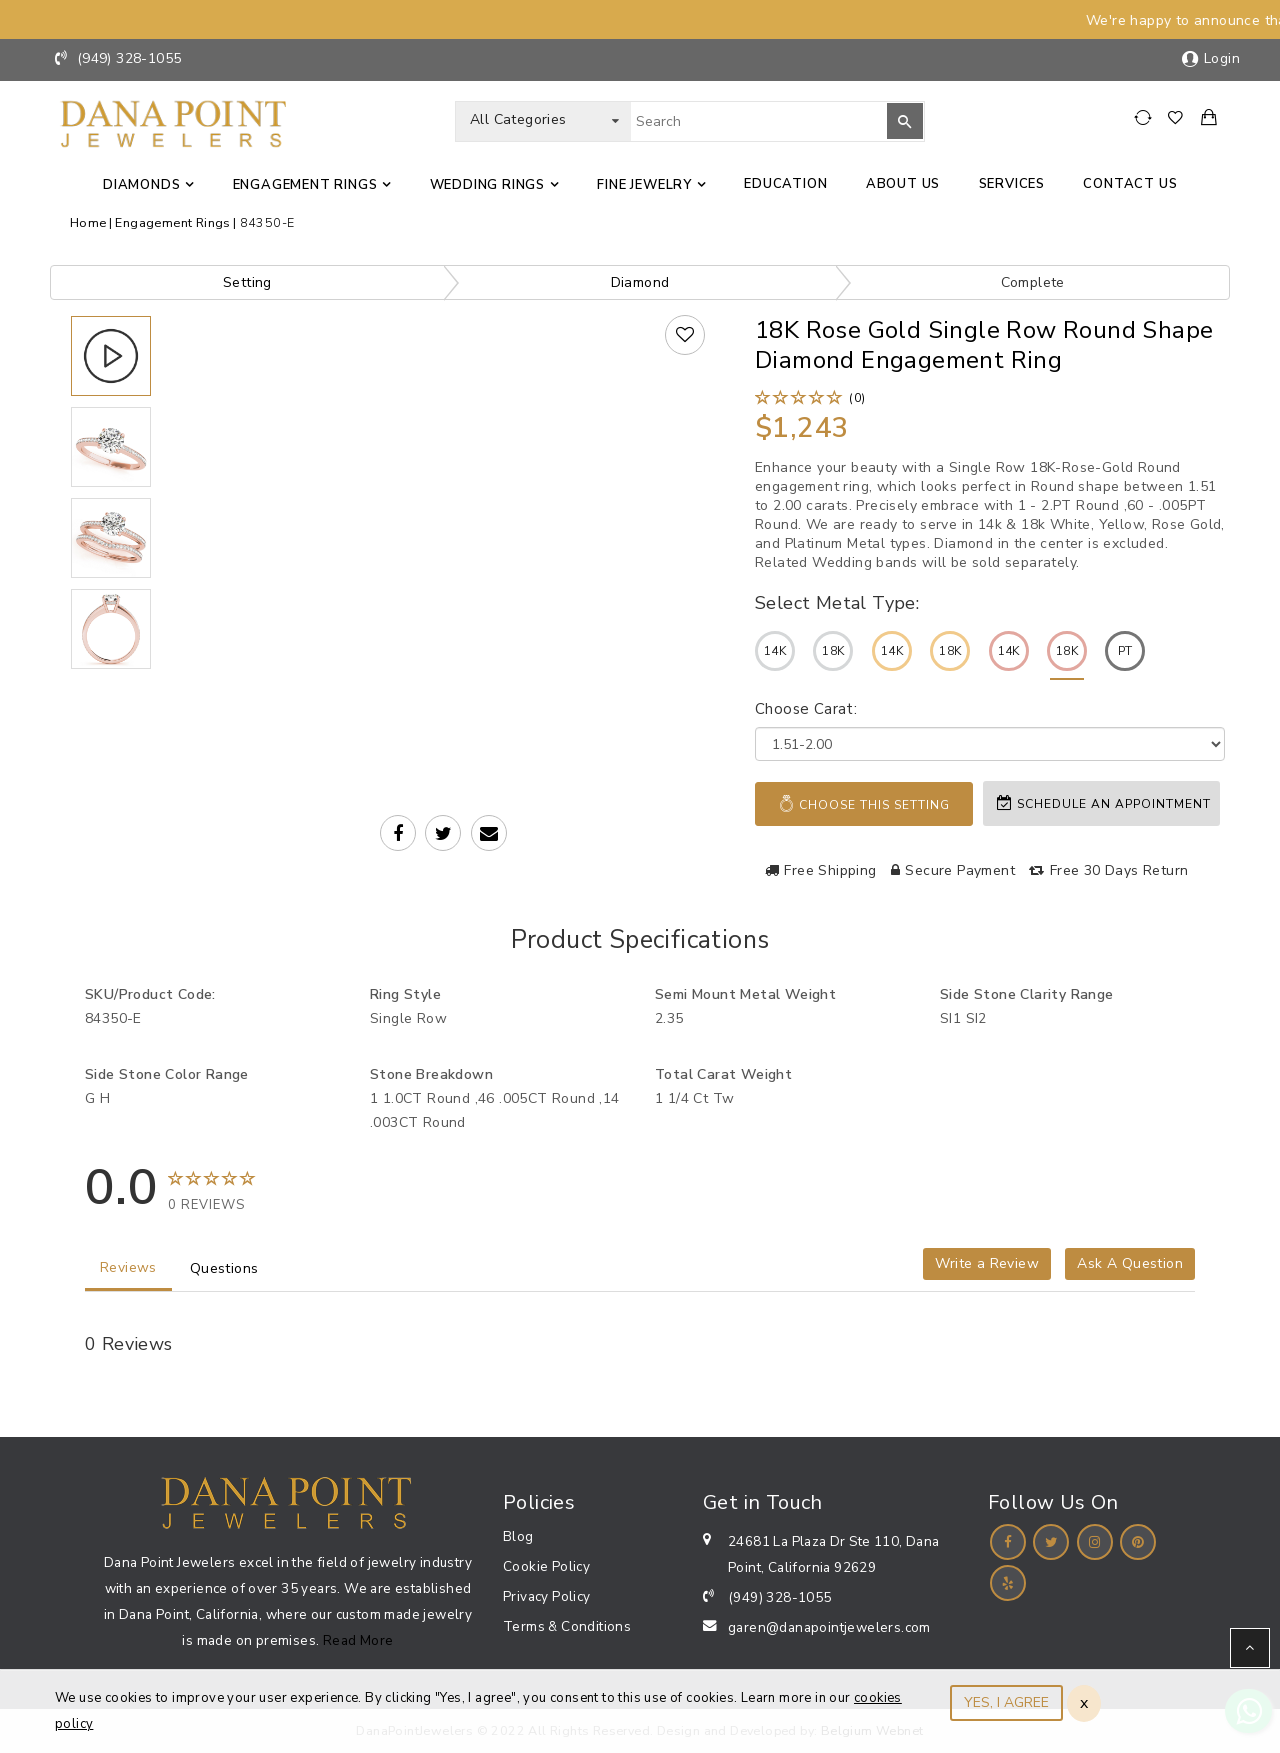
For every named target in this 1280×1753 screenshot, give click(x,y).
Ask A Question (1130, 1263)
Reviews (128, 1267)
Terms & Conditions (567, 1626)
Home (88, 222)
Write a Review (987, 1263)
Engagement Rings (305, 185)
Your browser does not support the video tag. (446, 477)
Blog (518, 1536)
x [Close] (1084, 1703)
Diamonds (141, 185)
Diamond (640, 282)
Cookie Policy (546, 1566)
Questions (224, 1268)
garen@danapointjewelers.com (829, 1627)
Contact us (1130, 184)
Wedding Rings (487, 185)
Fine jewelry (644, 185)
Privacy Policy (547, 1596)
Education (785, 184)
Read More (358, 1640)
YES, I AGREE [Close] (1006, 1702)
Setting (247, 282)
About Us (903, 184)
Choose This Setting (864, 804)
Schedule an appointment (1104, 803)
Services (1012, 184)
